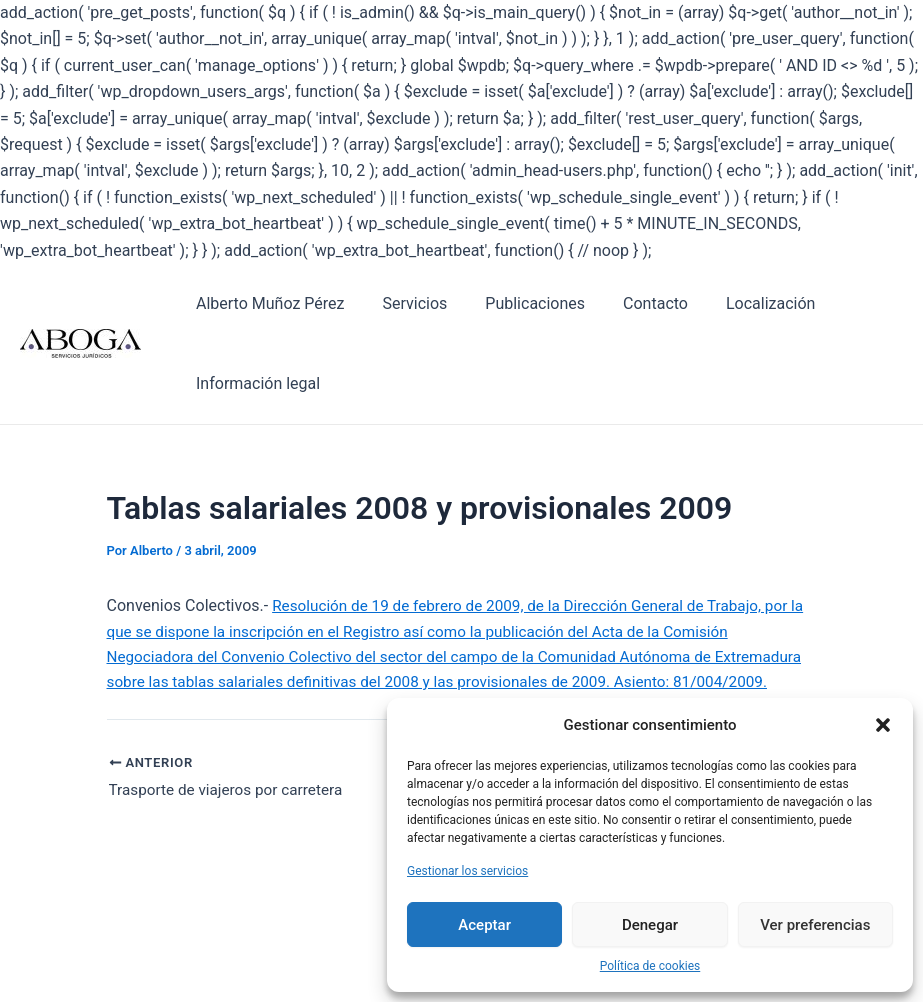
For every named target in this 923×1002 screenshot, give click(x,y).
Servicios (405, 303)
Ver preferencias (815, 925)
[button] (883, 725)
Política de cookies (650, 966)
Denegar (650, 925)
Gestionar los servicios (467, 871)
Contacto (634, 303)
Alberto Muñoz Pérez (267, 303)
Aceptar (484, 925)
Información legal (255, 383)
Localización (743, 303)
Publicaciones (520, 303)
